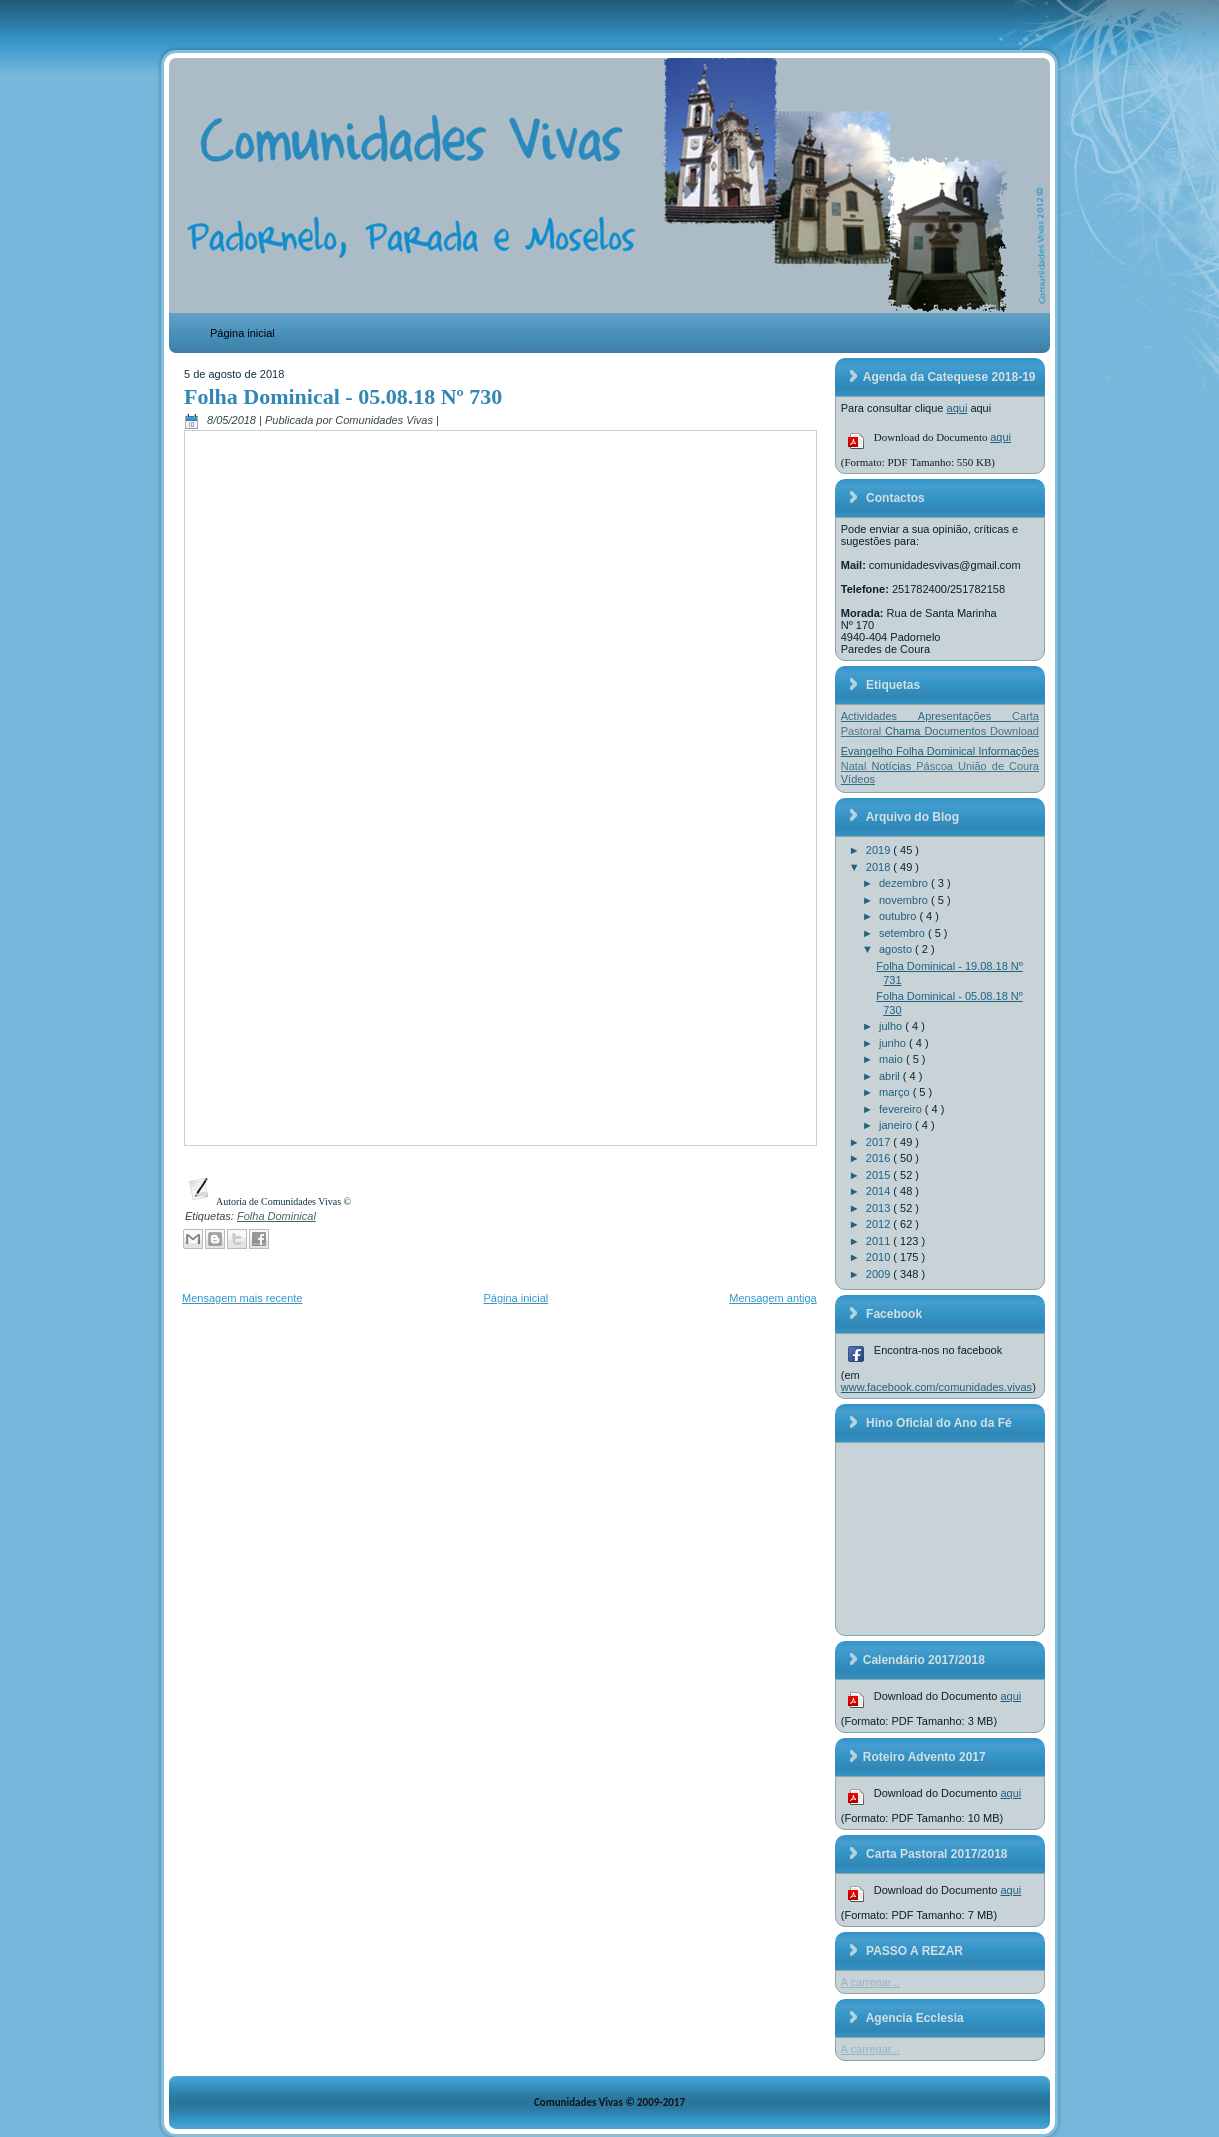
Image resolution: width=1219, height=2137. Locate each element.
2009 (880, 1274)
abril (891, 1076)
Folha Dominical (276, 1216)
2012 (880, 1224)
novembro (905, 900)
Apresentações (965, 716)
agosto (897, 949)
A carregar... (870, 1982)
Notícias (893, 766)
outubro (899, 916)
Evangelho (868, 751)
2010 (880, 1257)
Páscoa (937, 766)
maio (892, 1059)
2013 (880, 1208)
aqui (957, 408)
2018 (880, 867)
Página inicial (242, 333)
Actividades (879, 716)
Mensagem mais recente (242, 1298)
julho (892, 1026)
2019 (880, 850)
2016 (880, 1158)
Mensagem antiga (772, 1298)
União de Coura (998, 766)
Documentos (957, 731)
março (896, 1092)
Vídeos (858, 779)
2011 (880, 1241)
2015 (880, 1175)
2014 (880, 1191)
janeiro (897, 1125)
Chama (904, 731)
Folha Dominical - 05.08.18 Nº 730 (343, 396)
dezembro (905, 883)
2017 (880, 1142)
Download (1014, 731)
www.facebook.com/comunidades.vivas (936, 1387)
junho (894, 1043)
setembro (903, 933)
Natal (856, 766)
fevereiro (902, 1109)
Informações (1008, 751)
